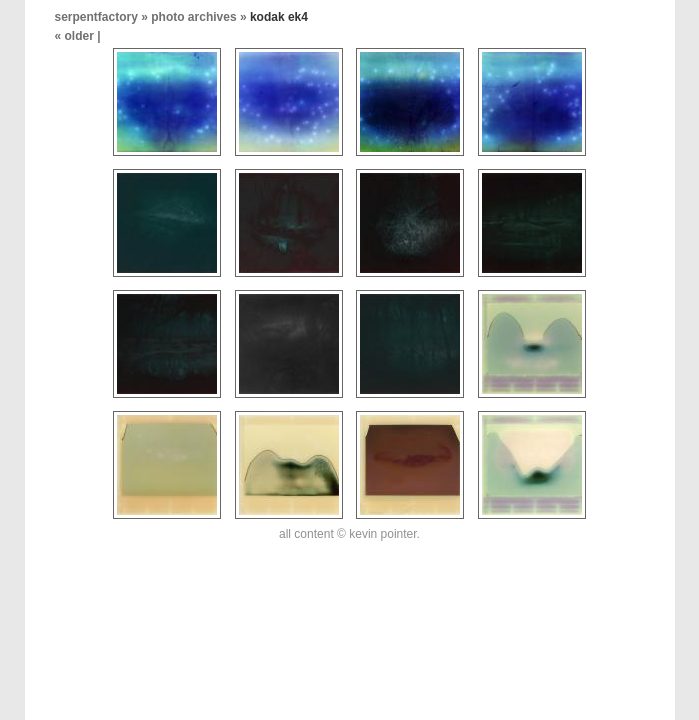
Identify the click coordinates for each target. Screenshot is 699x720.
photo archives (193, 17)
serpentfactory (96, 17)
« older (76, 36)
